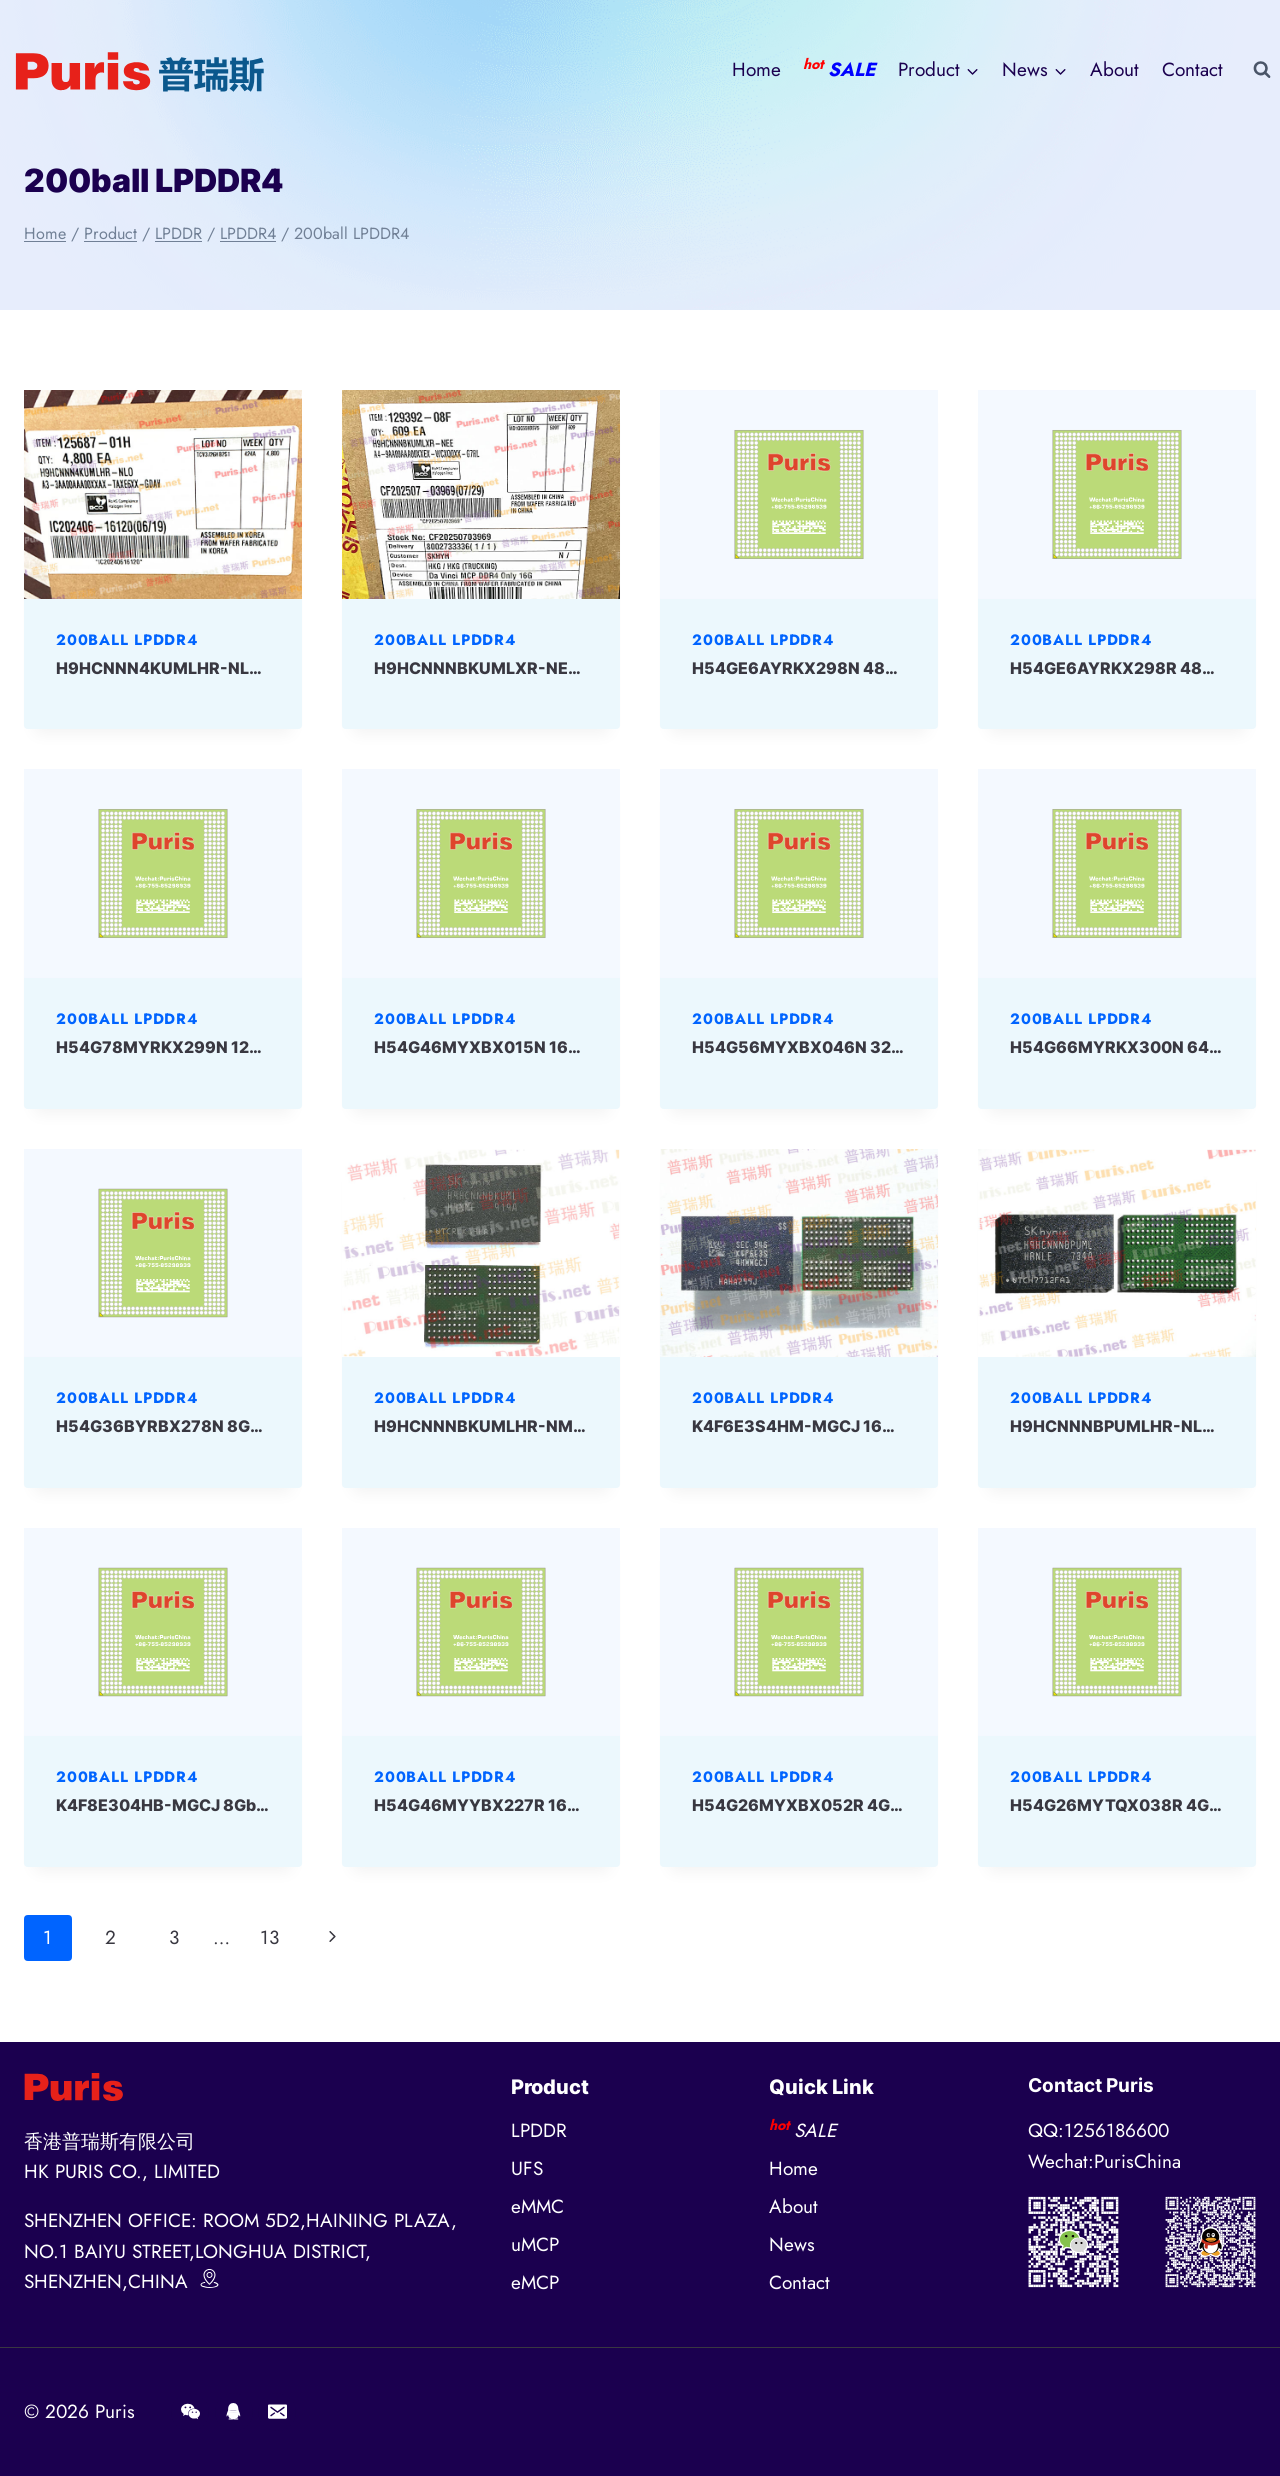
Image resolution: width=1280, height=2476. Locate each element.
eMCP (535, 2282)
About (1114, 69)
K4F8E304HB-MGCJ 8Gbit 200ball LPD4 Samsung (254, 1805)
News (792, 2244)
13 (269, 1937)
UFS (527, 2168)
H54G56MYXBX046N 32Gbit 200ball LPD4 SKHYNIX (901, 1047)
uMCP (535, 2244)
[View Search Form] (1262, 70)
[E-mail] (277, 2412)
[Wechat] (190, 2412)
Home (756, 69)
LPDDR (539, 2130)
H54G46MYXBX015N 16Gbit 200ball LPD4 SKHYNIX (581, 1047)
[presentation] (163, 494)
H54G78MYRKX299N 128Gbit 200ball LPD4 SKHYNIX (268, 1047)
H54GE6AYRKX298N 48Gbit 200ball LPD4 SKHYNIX (898, 668)
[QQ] (234, 2412)
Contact (1192, 69)
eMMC (537, 2206)
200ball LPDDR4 (127, 640)
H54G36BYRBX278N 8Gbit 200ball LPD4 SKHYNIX (257, 1426)
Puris (115, 2411)
